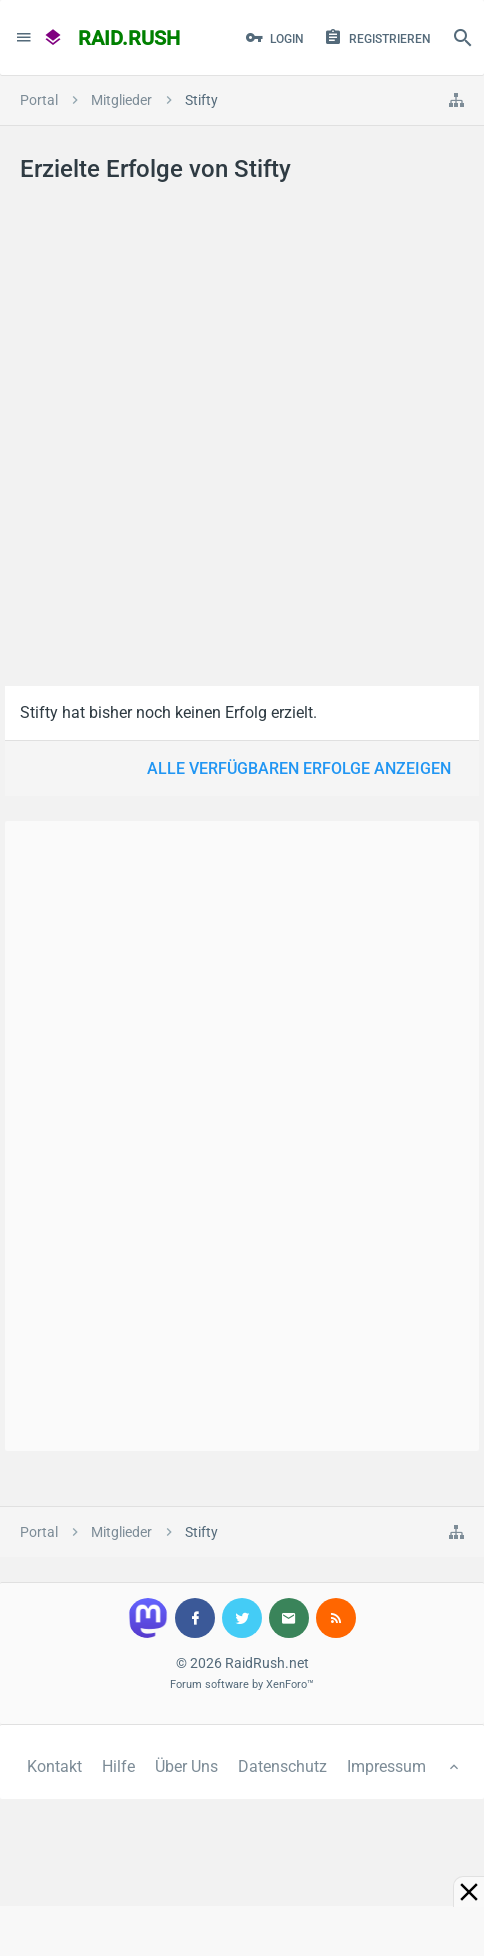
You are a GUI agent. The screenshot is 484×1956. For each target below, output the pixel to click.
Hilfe (118, 1766)
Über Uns (186, 1766)
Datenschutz (282, 1766)
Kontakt (54, 1766)
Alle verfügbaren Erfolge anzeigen (299, 768)
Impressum (386, 1766)
